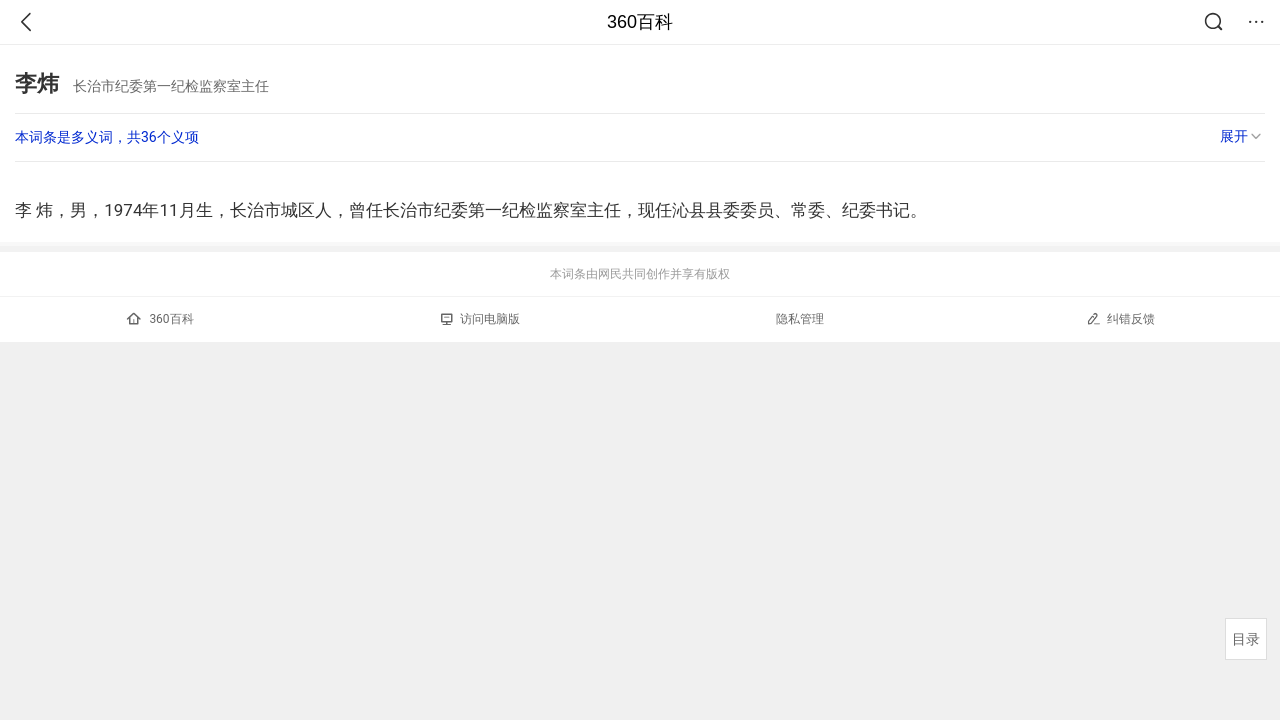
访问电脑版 (480, 319)
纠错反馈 (1120, 318)
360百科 (640, 22)
